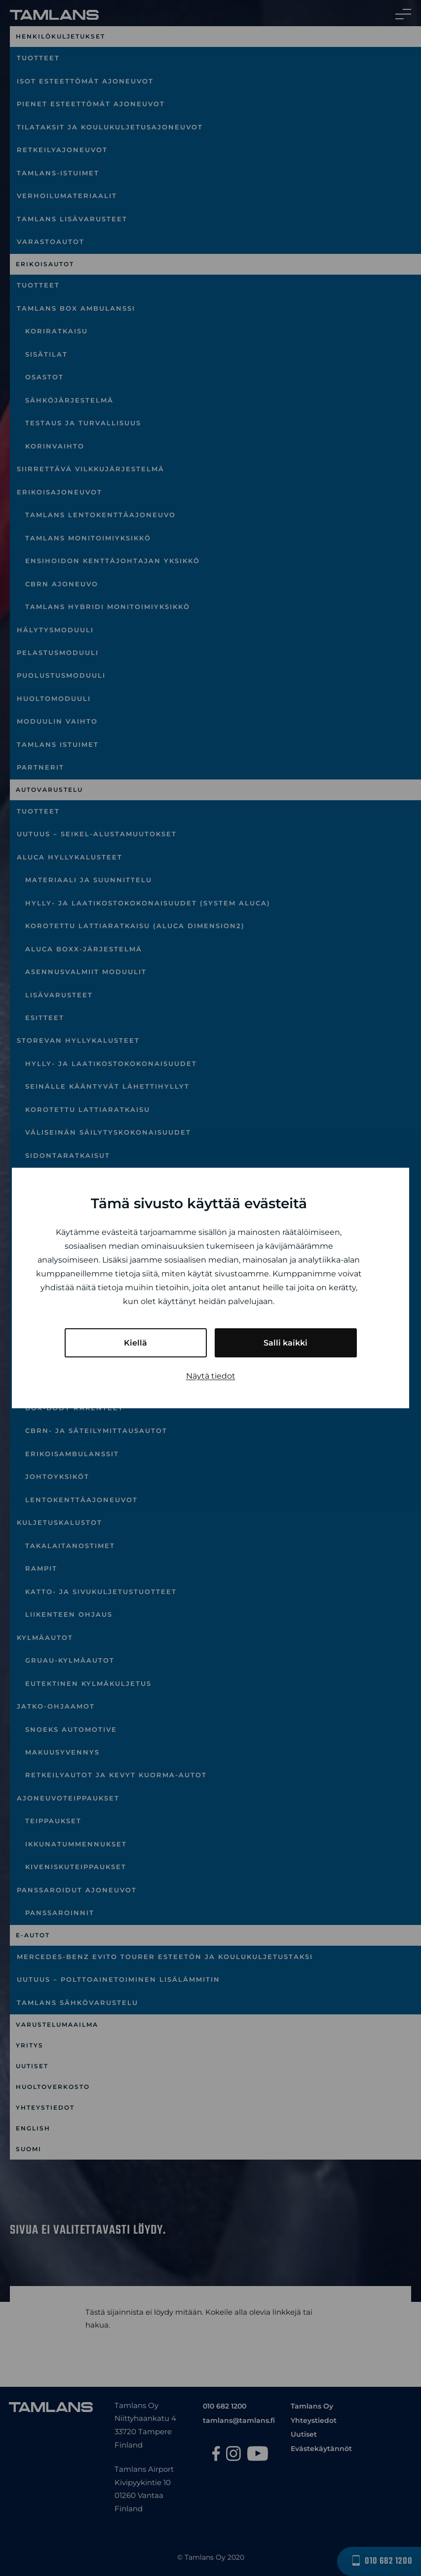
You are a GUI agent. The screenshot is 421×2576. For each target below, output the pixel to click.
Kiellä (135, 1343)
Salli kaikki (285, 1343)
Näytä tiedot (210, 1376)
